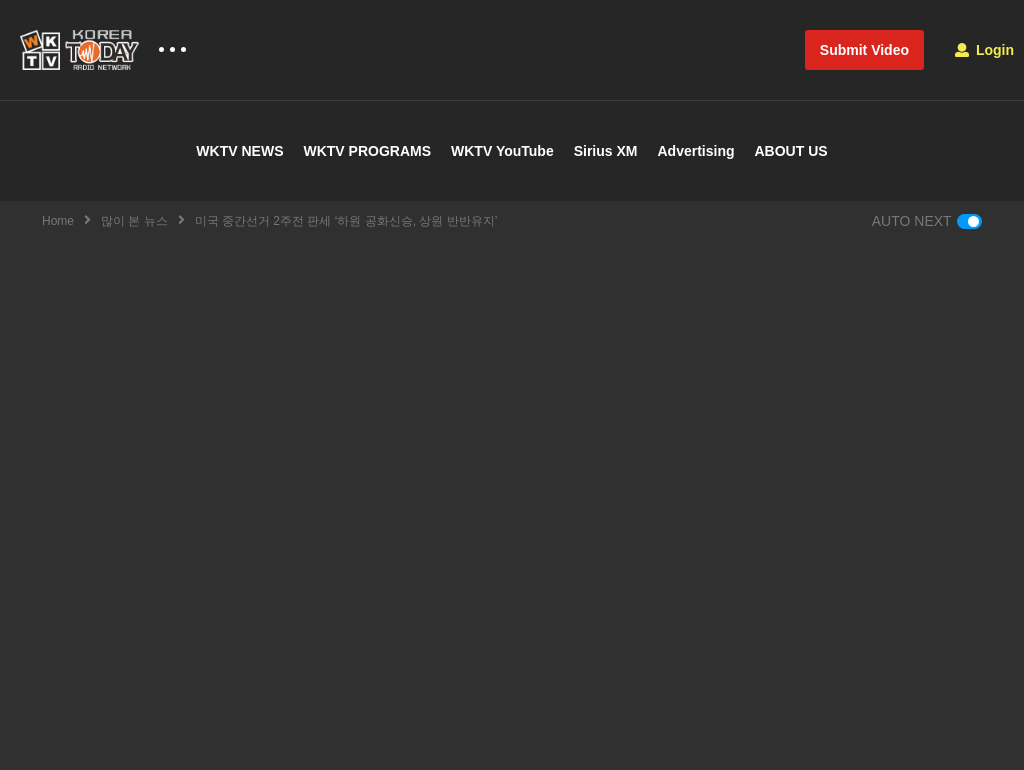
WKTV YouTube (502, 151)
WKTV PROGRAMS (367, 151)
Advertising (695, 151)
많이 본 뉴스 (134, 221)
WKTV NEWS (239, 151)
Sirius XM (606, 151)
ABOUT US (791, 151)
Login (984, 50)
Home (58, 221)
